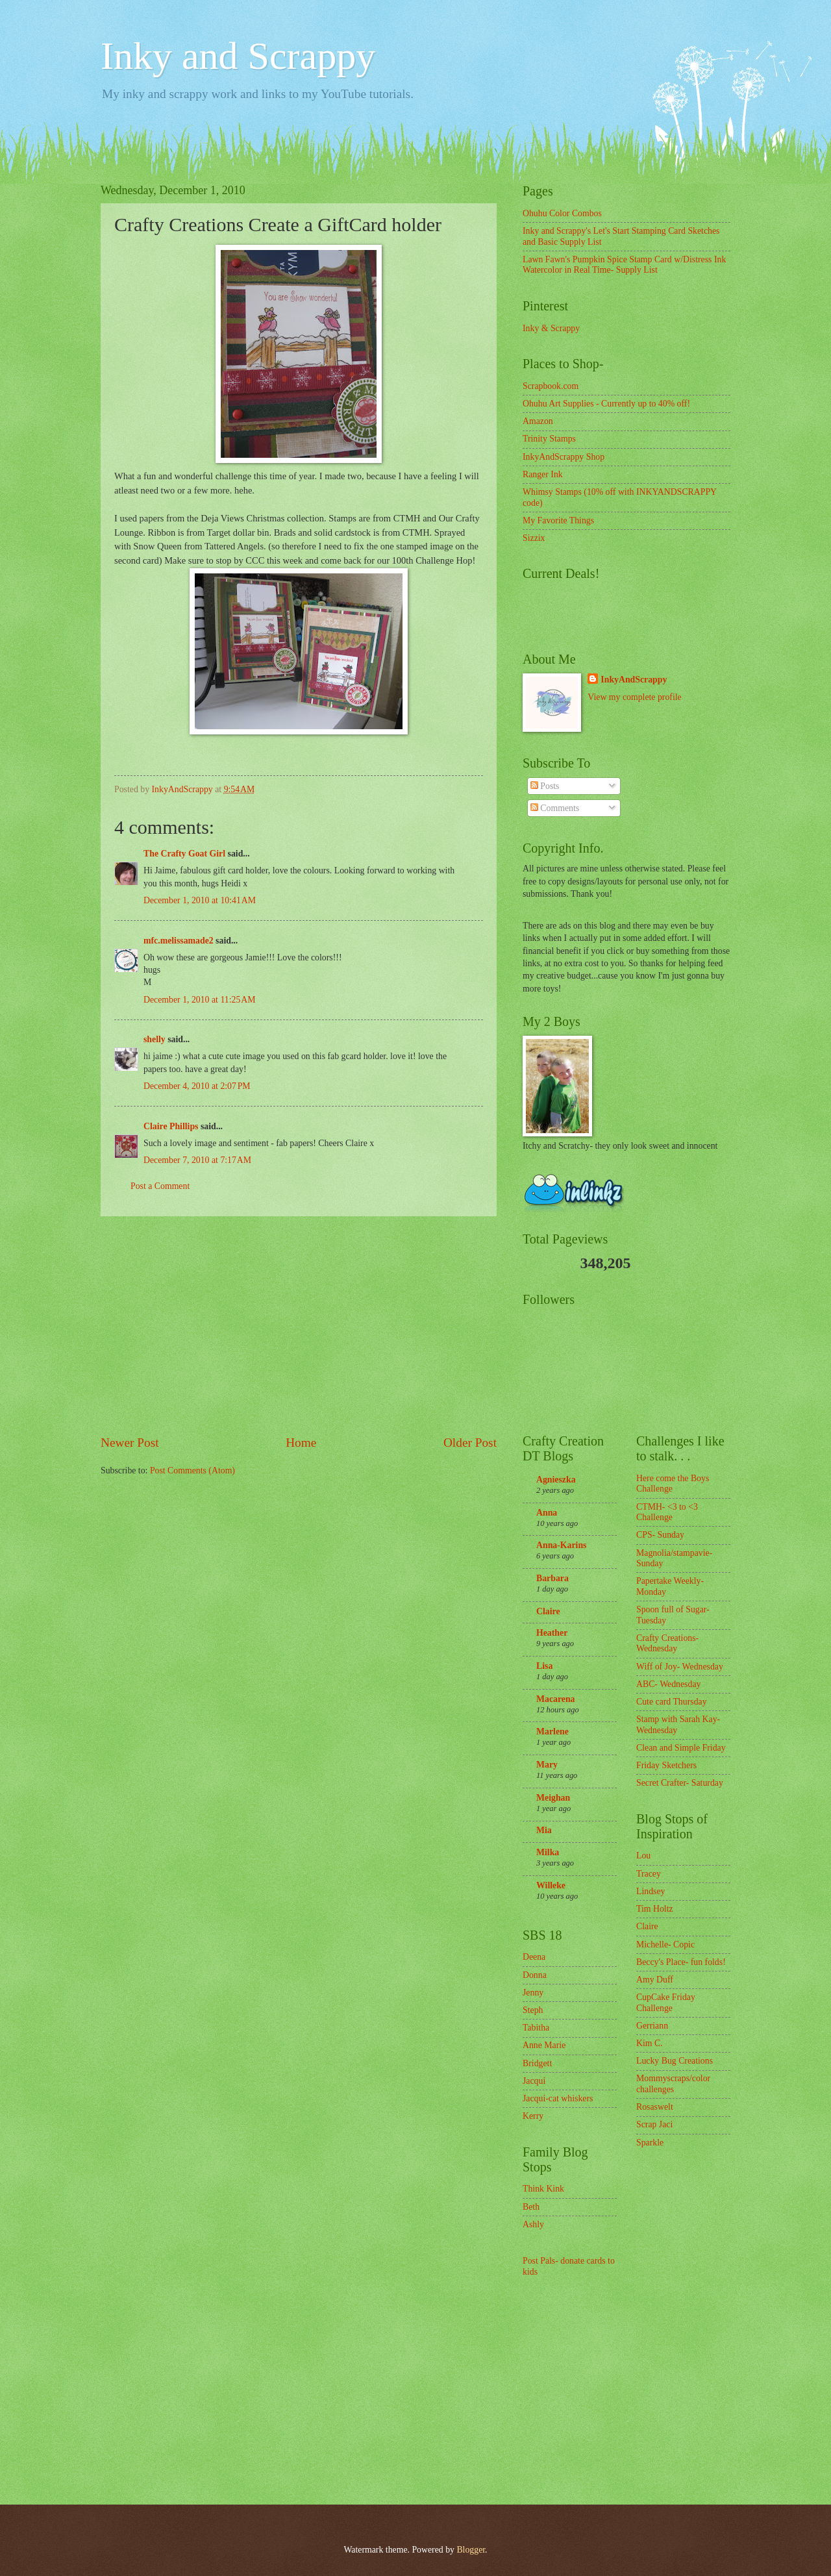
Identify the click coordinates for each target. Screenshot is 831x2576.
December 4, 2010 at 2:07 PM (197, 1086)
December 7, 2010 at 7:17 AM (197, 1160)
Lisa (544, 1666)
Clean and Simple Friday (681, 1748)
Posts (545, 786)
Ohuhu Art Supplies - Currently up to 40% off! (606, 403)
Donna (535, 1975)
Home (301, 1442)
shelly (154, 1039)
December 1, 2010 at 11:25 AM (199, 1000)
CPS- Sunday (660, 1535)
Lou (643, 1855)
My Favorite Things (558, 520)
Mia (544, 1830)
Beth (531, 2207)
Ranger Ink (543, 474)
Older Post (470, 1442)
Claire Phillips (170, 1126)
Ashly (533, 2224)
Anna (546, 1513)
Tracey (648, 1874)
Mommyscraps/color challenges (673, 2083)
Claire (548, 1611)
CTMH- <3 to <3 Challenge (667, 1512)
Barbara (552, 1578)
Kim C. (649, 2043)
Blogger (470, 2550)
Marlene (552, 1731)
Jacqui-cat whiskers (558, 2098)
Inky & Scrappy (551, 328)
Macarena (555, 1699)
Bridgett (537, 2063)
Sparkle (650, 2142)
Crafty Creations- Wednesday (667, 1643)
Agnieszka (556, 1479)
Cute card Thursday (671, 1702)
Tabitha (536, 2027)
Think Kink (543, 2189)
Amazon (538, 421)
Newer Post (130, 1442)
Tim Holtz (654, 1909)
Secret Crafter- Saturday (679, 1783)
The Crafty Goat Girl (184, 853)
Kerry (533, 2116)
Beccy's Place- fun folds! (681, 1962)
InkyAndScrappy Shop (563, 457)
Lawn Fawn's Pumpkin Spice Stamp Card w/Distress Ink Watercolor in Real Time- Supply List (624, 265)
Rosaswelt (654, 2107)
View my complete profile (634, 697)
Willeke (550, 1885)
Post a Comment (160, 1186)
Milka (547, 1852)
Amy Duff (654, 1979)
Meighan (553, 1798)
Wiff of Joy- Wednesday (679, 1666)
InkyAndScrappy (634, 679)
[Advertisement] (299, 1325)
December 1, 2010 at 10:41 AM (199, 900)
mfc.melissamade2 (178, 940)
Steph (533, 2010)
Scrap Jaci (654, 2124)
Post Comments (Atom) (192, 1470)
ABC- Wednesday (668, 1684)
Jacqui (534, 2081)
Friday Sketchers (666, 1765)
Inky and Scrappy (238, 55)
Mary (547, 1764)
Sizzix (534, 538)
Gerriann (652, 2026)
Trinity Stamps (549, 439)
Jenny (533, 1992)
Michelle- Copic (665, 1944)
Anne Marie (544, 2045)
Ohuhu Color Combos (562, 213)
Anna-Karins (561, 1545)
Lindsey (650, 1891)
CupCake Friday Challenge (665, 2002)
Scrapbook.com (550, 386)
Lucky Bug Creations (674, 2061)
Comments (554, 808)
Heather (551, 1633)
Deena (534, 1957)
